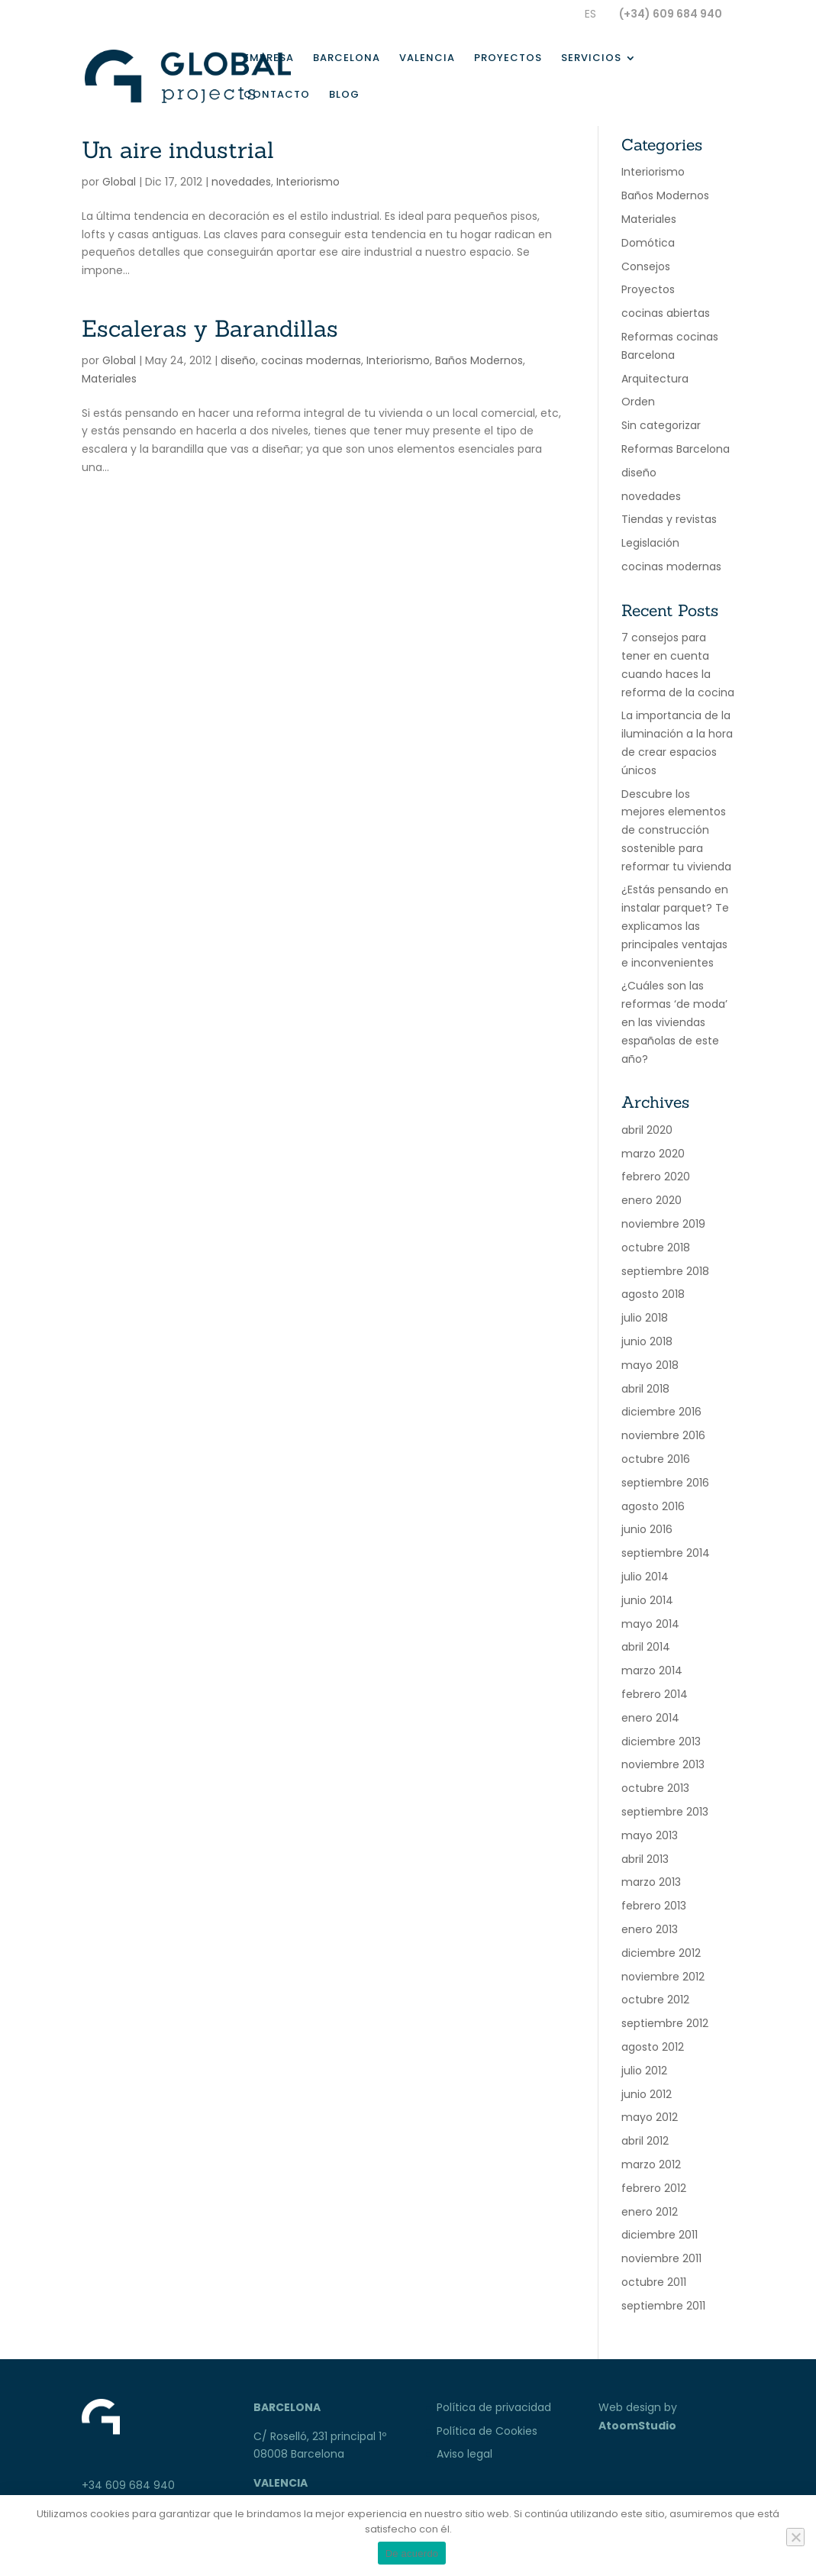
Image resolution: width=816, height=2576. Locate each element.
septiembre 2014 (665, 1553)
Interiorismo (308, 181)
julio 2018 (644, 1317)
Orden (638, 401)
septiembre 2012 (664, 2023)
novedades (241, 181)
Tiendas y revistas (669, 519)
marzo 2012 (651, 2164)
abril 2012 (645, 2140)
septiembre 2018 (665, 1271)
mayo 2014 (650, 1624)
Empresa (269, 59)
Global (119, 181)
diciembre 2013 (661, 1741)
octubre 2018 (655, 1247)
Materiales (109, 378)
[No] (795, 2537)
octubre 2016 (655, 1459)
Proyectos (508, 59)
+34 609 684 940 (128, 2485)
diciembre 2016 (661, 1411)
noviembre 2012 (663, 1976)
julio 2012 (644, 2070)
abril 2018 (645, 1388)
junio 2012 (646, 2094)
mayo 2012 (649, 2117)
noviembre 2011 (661, 2258)
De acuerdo (412, 2553)
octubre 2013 (655, 1788)
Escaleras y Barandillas (210, 328)
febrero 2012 (653, 2188)
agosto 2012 (652, 2047)
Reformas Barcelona (675, 449)
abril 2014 (645, 1646)
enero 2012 (649, 2211)
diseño (238, 360)
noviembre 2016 (663, 1435)
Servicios (591, 59)
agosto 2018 (653, 1294)
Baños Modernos (479, 360)
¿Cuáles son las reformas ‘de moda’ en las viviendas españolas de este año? (674, 1022)
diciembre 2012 (661, 1953)
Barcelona (346, 59)
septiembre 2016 (665, 1482)
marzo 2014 (651, 1670)
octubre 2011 (653, 2282)
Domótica (648, 242)
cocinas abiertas (665, 313)
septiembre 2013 (664, 1811)
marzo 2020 (653, 1153)
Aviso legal (464, 2453)
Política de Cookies (487, 2431)
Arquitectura (655, 378)
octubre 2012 (655, 1999)
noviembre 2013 (663, 1764)
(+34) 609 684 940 (670, 13)
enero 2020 (651, 1200)
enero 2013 (649, 1929)
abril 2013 (645, 1859)
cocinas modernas (311, 360)
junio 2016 (646, 1529)
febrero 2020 (655, 1176)
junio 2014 (647, 1600)
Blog (344, 95)
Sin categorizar (661, 425)
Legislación (650, 542)
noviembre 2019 (663, 1224)
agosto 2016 (653, 1506)
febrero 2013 (653, 1905)
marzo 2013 (651, 1882)
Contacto (277, 95)
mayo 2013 (649, 1835)
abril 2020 (646, 1130)
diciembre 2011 (659, 2234)
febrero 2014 (654, 1694)
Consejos (645, 266)
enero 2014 (650, 1717)
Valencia (427, 59)
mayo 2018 (650, 1365)
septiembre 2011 (663, 2305)
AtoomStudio (637, 2425)
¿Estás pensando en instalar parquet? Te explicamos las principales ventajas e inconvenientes (675, 926)
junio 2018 (646, 1341)
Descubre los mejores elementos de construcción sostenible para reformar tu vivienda (676, 830)
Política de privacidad (494, 2407)
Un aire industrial (178, 149)
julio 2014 (645, 1576)
